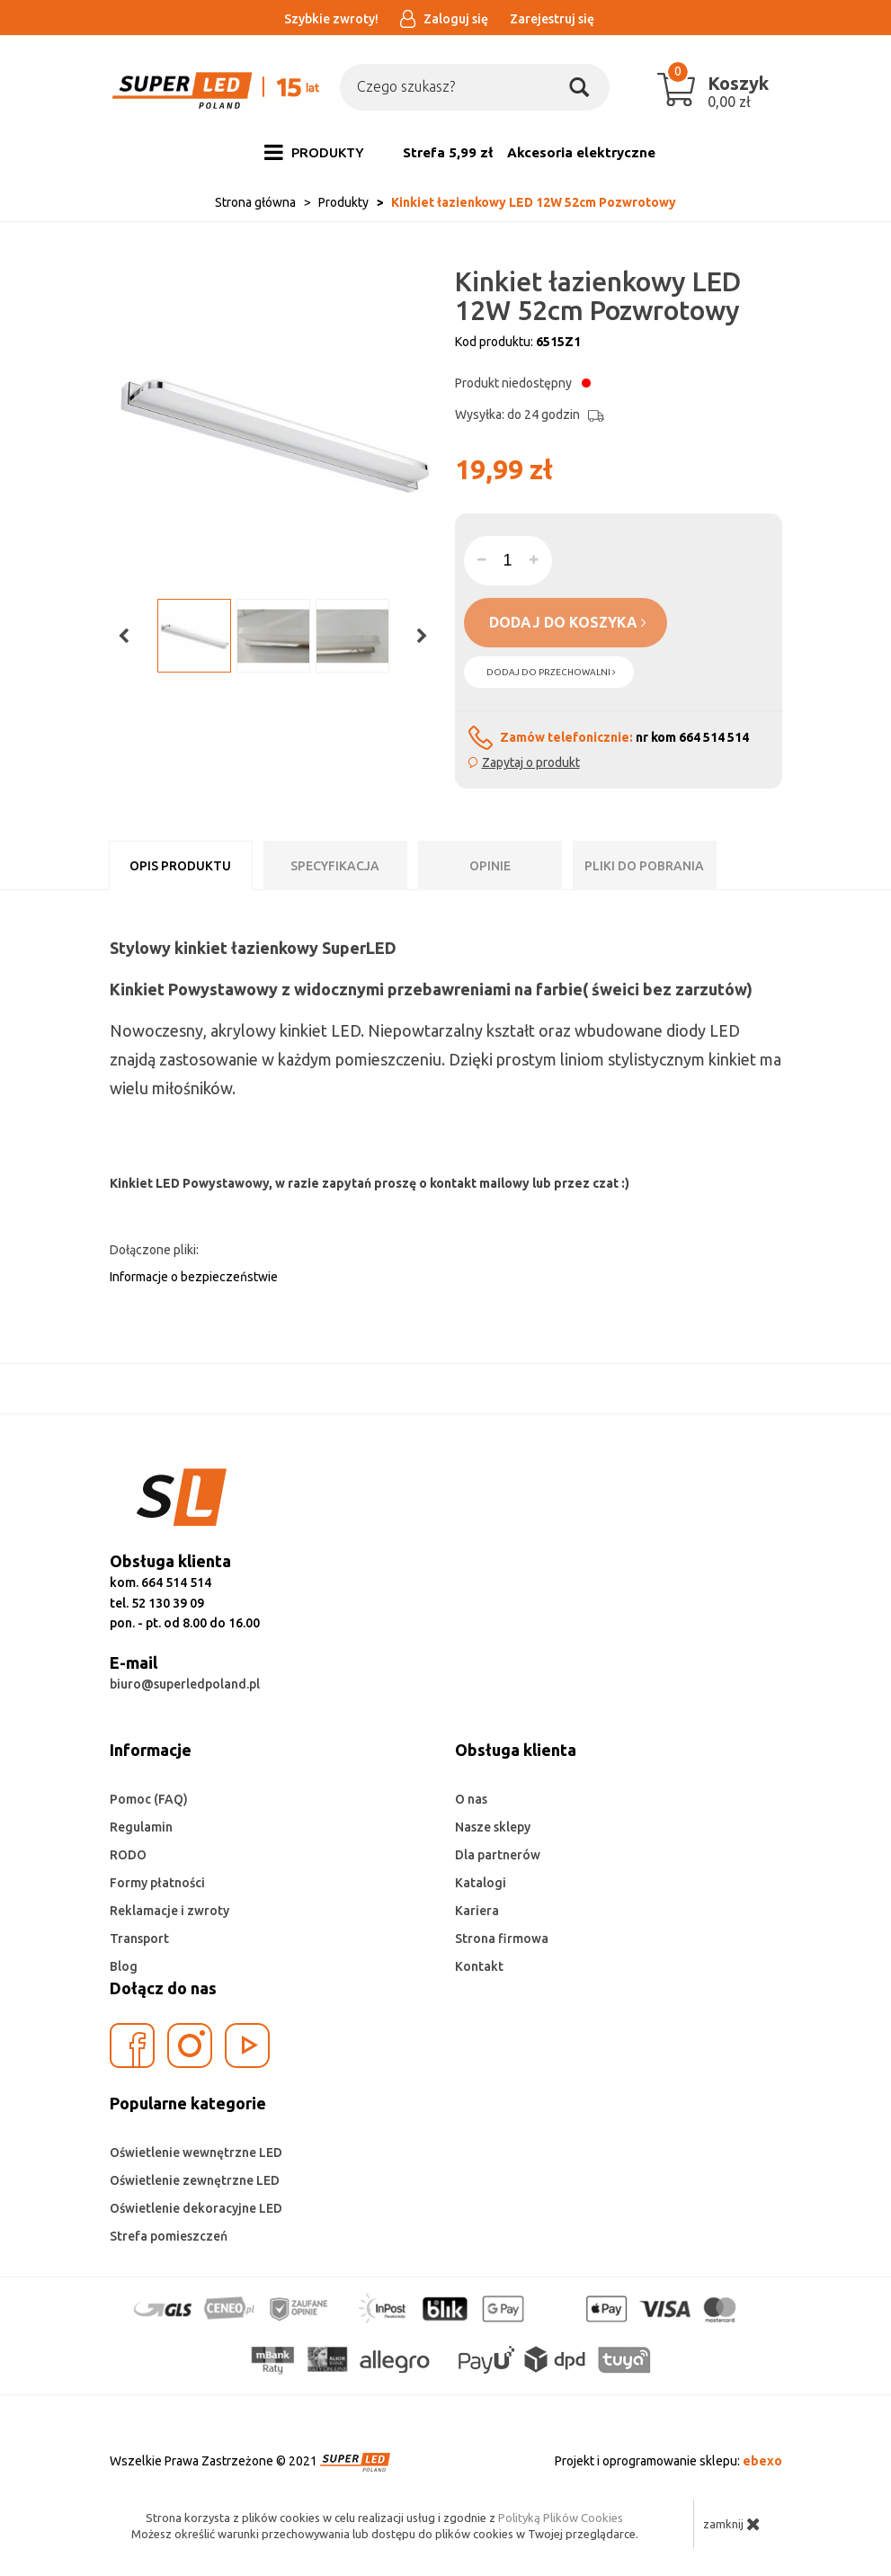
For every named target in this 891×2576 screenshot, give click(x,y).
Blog (124, 1966)
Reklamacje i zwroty (169, 1910)
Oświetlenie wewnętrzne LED (196, 2152)
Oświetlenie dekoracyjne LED (196, 2208)
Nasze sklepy (492, 1827)
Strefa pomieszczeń (168, 2236)
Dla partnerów (497, 1855)
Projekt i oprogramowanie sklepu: (668, 2461)
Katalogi (480, 1883)
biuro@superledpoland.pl (185, 1684)
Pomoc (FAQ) (149, 1799)
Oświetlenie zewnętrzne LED (195, 2180)
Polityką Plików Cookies (560, 2517)
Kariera (477, 1910)
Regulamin (141, 1827)
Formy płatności (157, 1883)
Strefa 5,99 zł (448, 152)
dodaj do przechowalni (551, 672)
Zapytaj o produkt (531, 762)
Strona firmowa (501, 1938)
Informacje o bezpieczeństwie (194, 1277)
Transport (139, 1938)
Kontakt (479, 1966)
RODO (128, 1855)
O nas (471, 1799)
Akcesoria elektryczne (581, 152)
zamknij (732, 2524)
